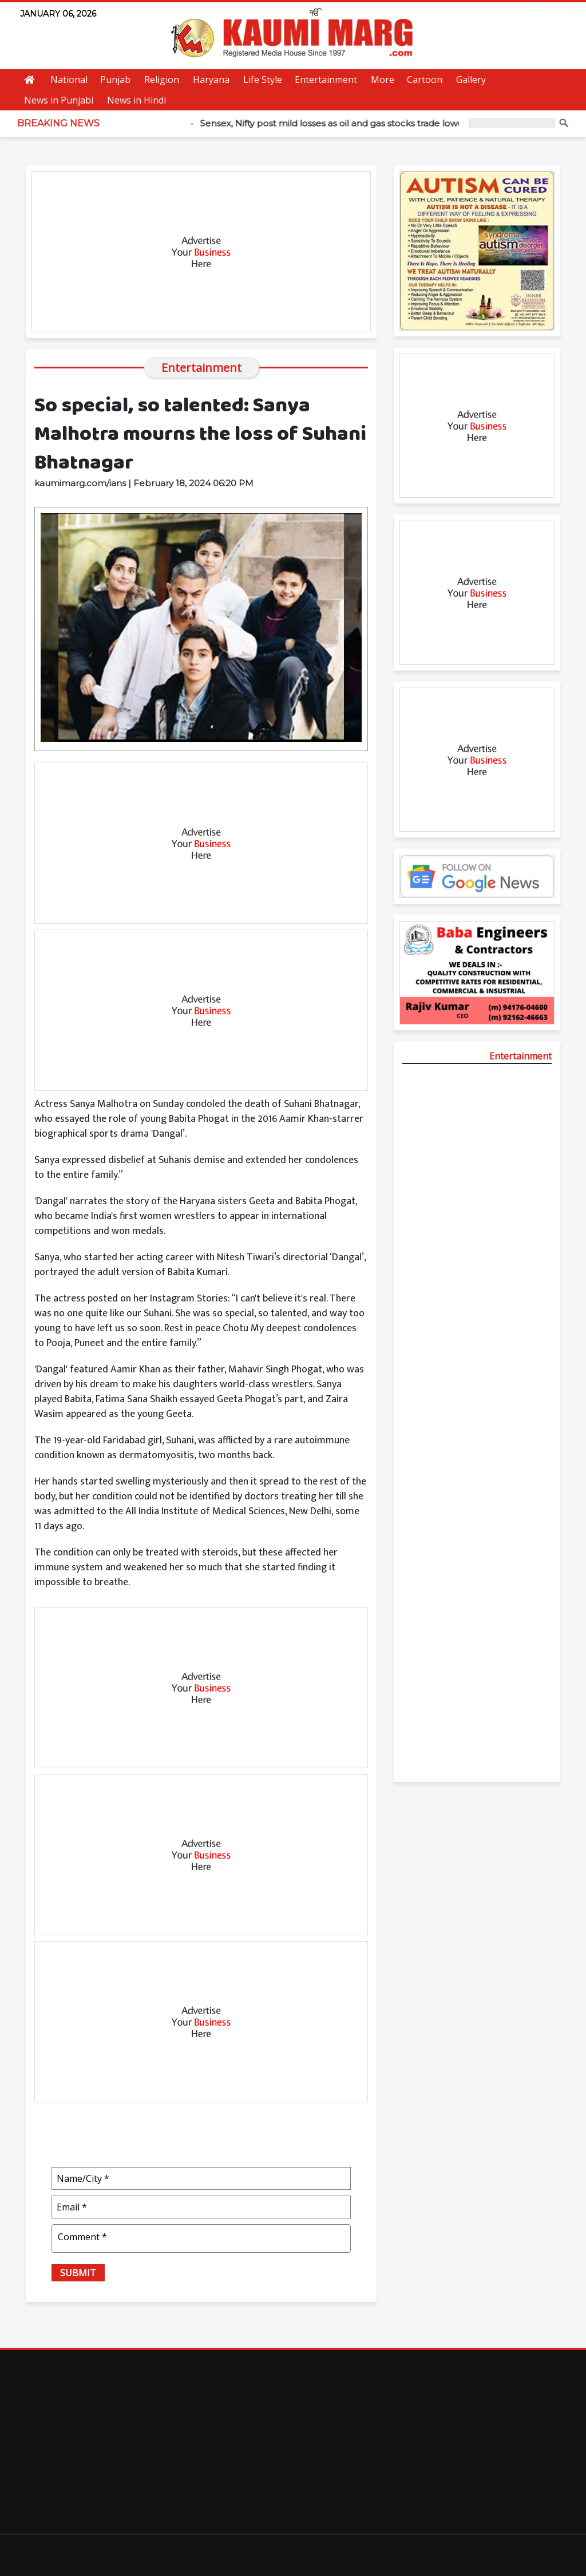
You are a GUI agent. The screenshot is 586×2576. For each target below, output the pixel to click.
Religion (161, 79)
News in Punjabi (58, 100)
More (382, 79)
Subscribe (457, 14)
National (69, 79)
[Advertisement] (201, 252)
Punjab (115, 79)
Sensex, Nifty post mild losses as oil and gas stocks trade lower (341, 123)
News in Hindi (136, 100)
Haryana (211, 79)
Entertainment (326, 79)
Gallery (471, 79)
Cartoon (424, 79)
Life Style (262, 79)
